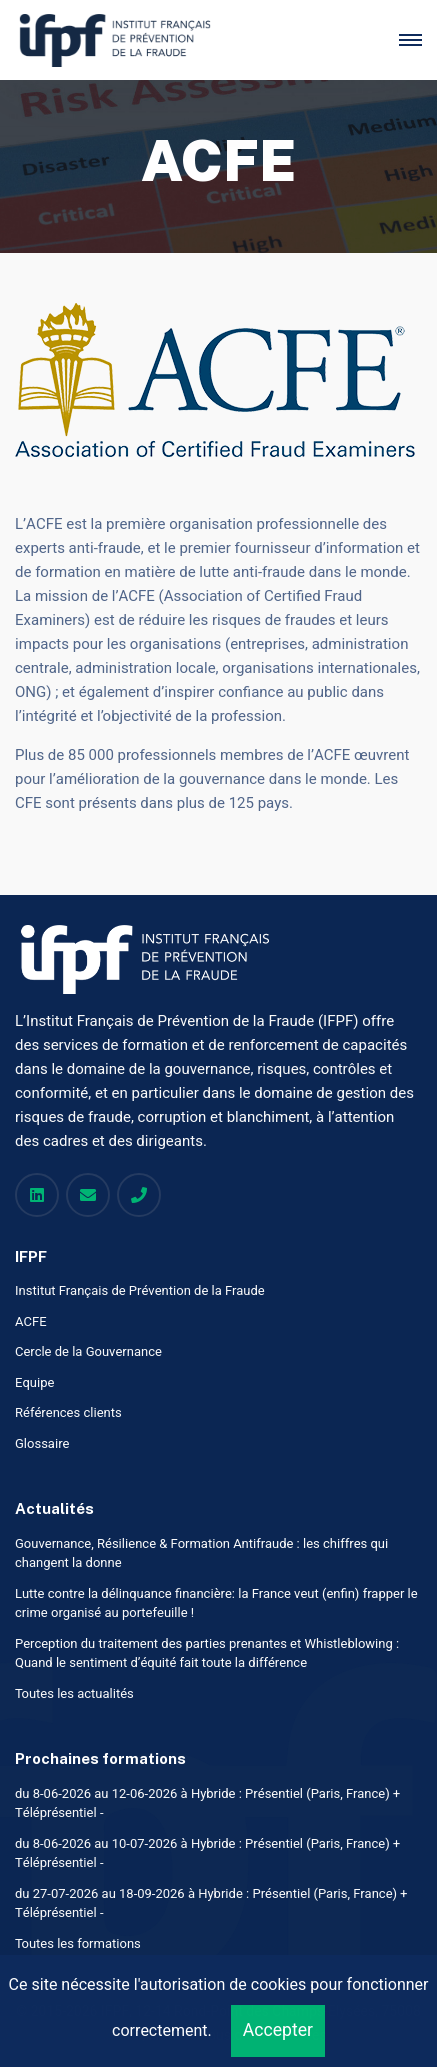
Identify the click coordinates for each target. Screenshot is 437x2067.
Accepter (278, 2030)
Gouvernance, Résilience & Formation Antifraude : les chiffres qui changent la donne (201, 1553)
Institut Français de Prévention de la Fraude (140, 1290)
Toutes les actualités (74, 1693)
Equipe (34, 1382)
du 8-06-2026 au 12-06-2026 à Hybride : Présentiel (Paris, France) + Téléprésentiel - (207, 1803)
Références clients (68, 1412)
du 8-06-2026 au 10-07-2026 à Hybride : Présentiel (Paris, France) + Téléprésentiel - (207, 1853)
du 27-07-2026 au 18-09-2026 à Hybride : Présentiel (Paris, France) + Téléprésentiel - (211, 1903)
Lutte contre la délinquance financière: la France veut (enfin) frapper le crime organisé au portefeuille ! (216, 1603)
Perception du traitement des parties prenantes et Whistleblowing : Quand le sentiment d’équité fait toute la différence (207, 1653)
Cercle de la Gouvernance (88, 1351)
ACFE (31, 1321)
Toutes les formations (78, 1943)
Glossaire (42, 1443)
